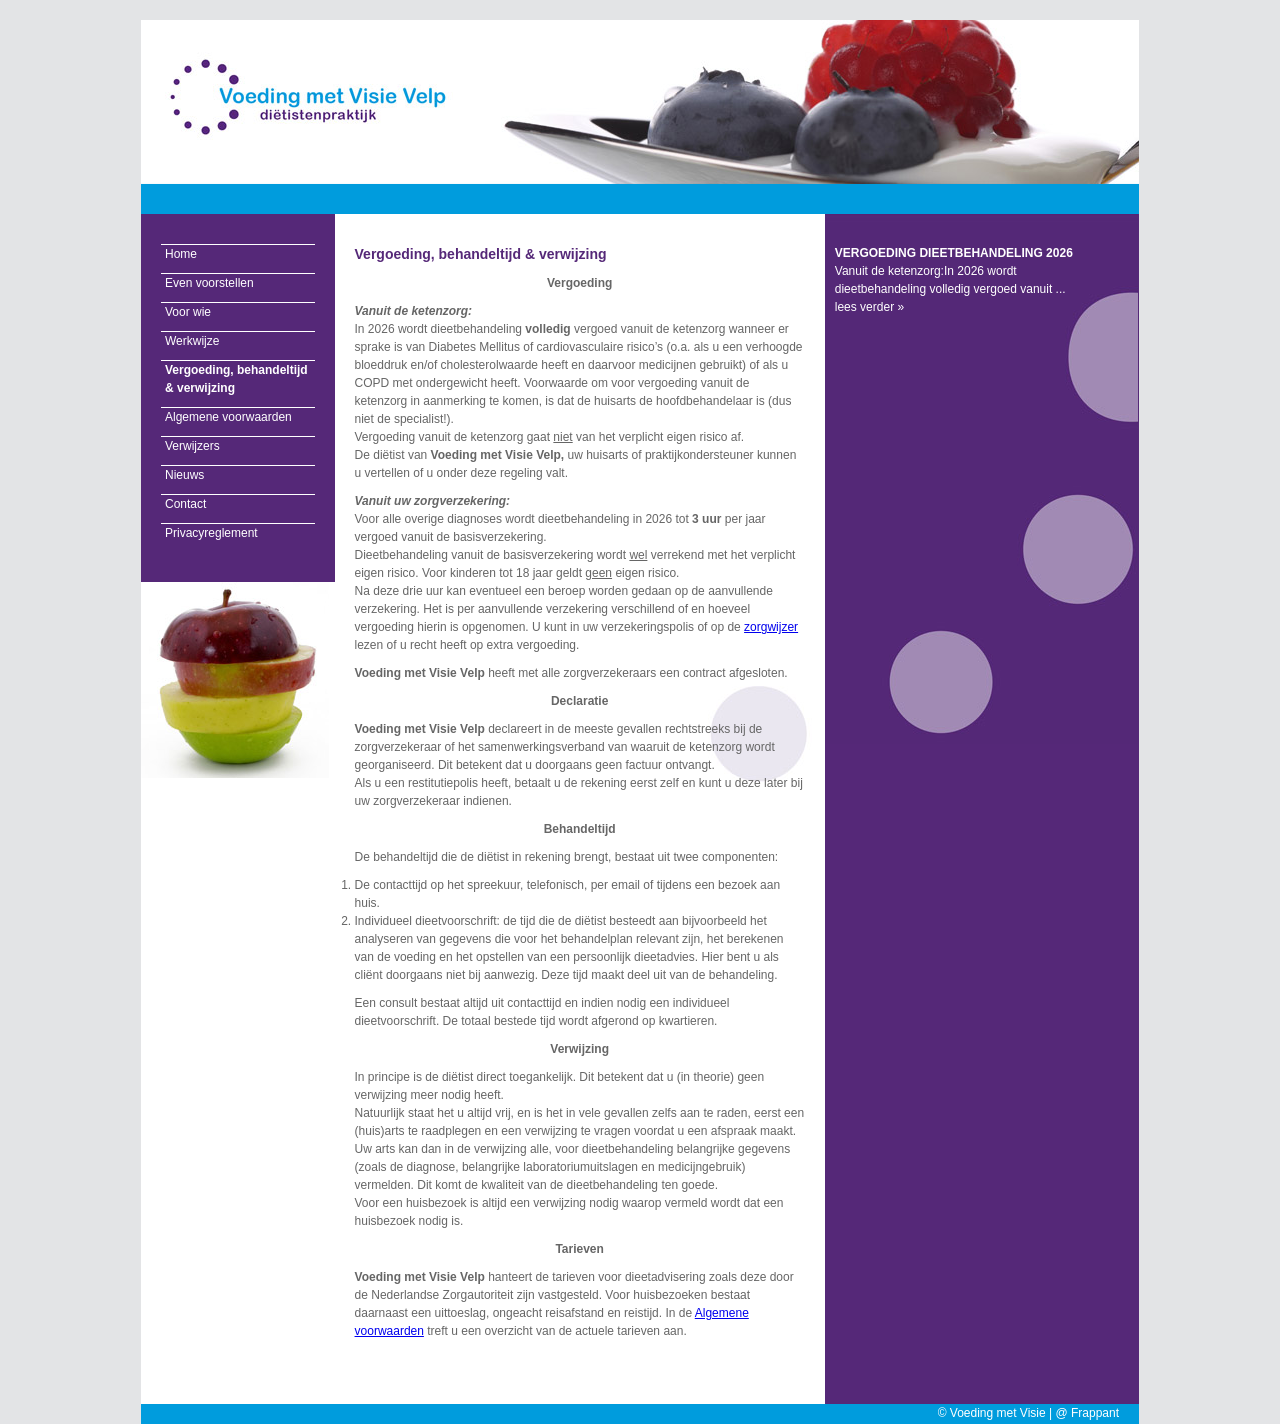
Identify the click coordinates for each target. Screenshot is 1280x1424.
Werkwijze (192, 341)
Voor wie (188, 312)
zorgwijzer (771, 627)
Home (181, 254)
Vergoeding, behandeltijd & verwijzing (236, 379)
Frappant (1095, 1413)
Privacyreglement (211, 533)
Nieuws (184, 475)
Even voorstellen (209, 283)
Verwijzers (192, 446)
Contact (185, 504)
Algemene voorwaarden (228, 417)
